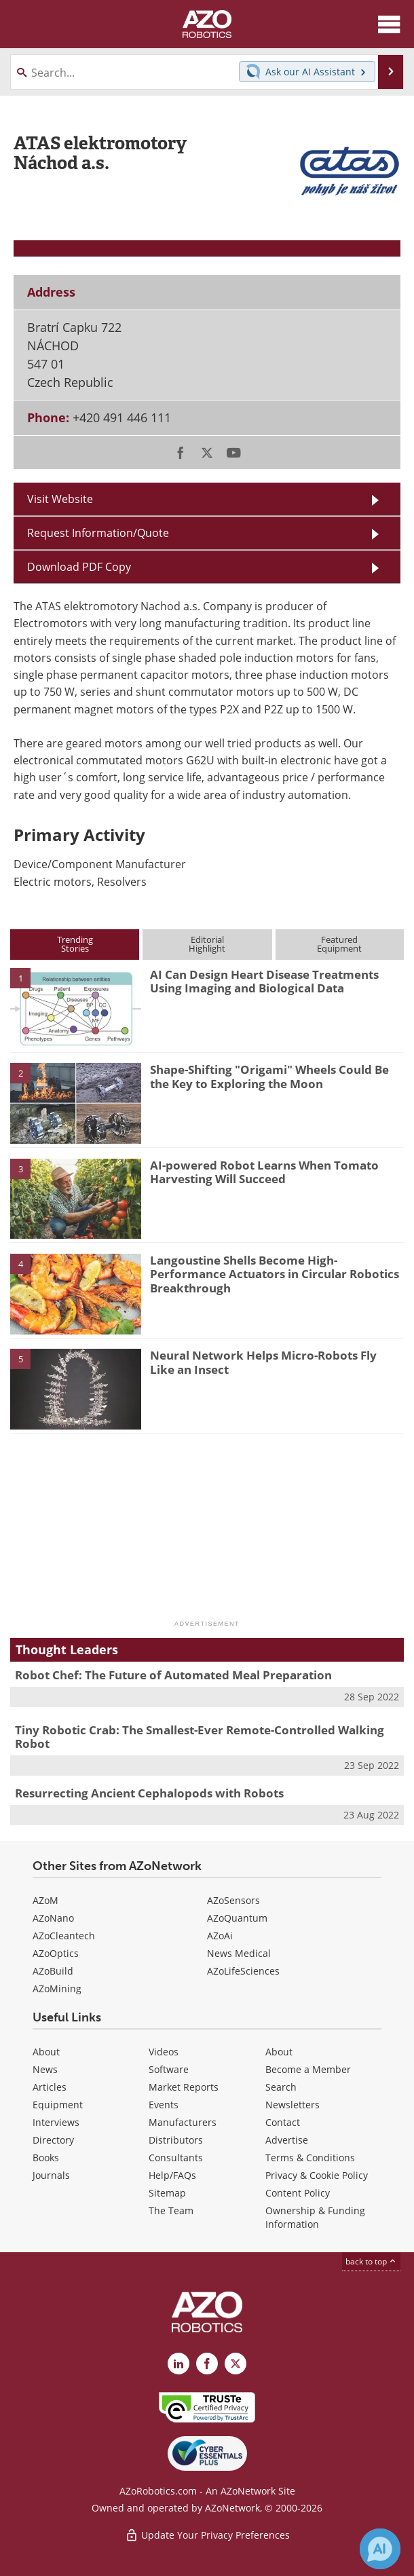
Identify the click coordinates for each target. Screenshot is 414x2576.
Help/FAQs (172, 2175)
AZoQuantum (237, 1917)
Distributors (176, 2139)
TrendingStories (75, 943)
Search (281, 2086)
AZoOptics (56, 1953)
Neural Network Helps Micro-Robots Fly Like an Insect (263, 1362)
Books (46, 2157)
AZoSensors (233, 1900)
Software (169, 2069)
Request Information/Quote (98, 532)
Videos (163, 2051)
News (45, 2069)
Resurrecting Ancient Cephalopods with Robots (149, 1793)
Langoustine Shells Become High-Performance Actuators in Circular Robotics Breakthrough (274, 1274)
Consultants (176, 2157)
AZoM (45, 1900)
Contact (282, 2122)
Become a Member (308, 2069)
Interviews (56, 2122)
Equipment (58, 2104)
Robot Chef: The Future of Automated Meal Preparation (173, 1675)
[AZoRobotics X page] (235, 2363)
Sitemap (167, 2192)
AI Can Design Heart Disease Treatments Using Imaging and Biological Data (264, 981)
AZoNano (53, 1917)
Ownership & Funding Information (315, 2217)
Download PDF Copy (79, 566)
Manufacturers (183, 2122)
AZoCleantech (64, 1935)
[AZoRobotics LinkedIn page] (178, 2363)
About (46, 2051)
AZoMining (57, 1988)
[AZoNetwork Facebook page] (207, 2363)
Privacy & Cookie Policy (316, 2175)
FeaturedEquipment (339, 943)
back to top (371, 2261)
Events (163, 2104)
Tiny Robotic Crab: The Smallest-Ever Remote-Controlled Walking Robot (199, 1736)
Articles (50, 2086)
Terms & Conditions (310, 2157)
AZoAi (220, 1935)
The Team (171, 2210)
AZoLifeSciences (243, 1970)
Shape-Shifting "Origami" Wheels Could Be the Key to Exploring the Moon (269, 1076)
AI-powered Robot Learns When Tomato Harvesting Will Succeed (264, 1172)
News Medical (239, 1953)
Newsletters (292, 2104)
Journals (51, 2175)
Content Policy (297, 2192)
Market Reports (184, 2086)
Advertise (286, 2139)
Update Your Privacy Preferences (207, 2534)
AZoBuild (53, 1970)
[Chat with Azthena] (380, 2548)
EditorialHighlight (207, 943)
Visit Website (60, 498)
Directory (53, 2139)
